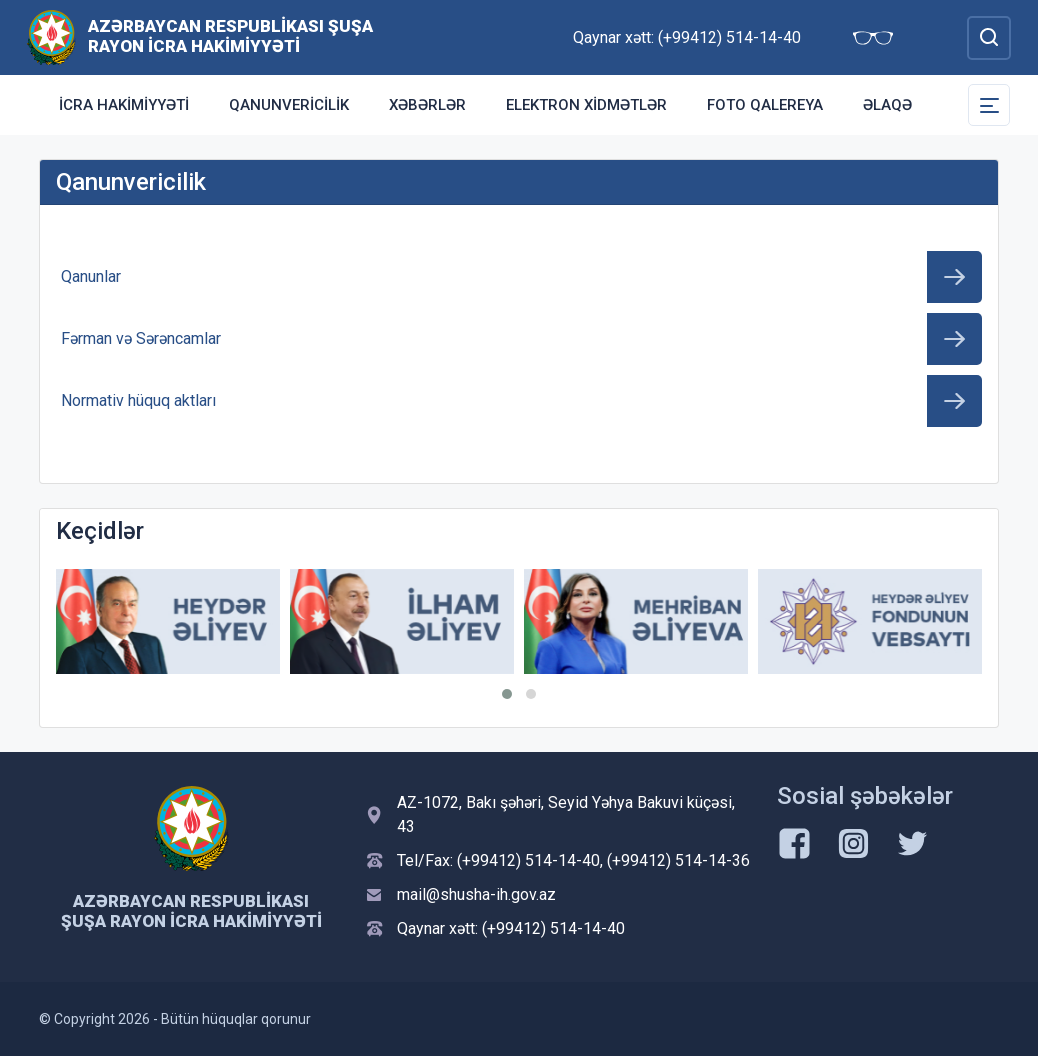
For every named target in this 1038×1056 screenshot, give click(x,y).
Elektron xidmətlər (586, 105)
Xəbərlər (427, 105)
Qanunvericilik (289, 105)
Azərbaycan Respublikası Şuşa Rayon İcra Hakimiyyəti (230, 36)
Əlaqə (887, 105)
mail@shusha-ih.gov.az (476, 894)
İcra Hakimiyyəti (124, 105)
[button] (507, 694)
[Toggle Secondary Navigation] (989, 105)
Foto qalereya (765, 105)
